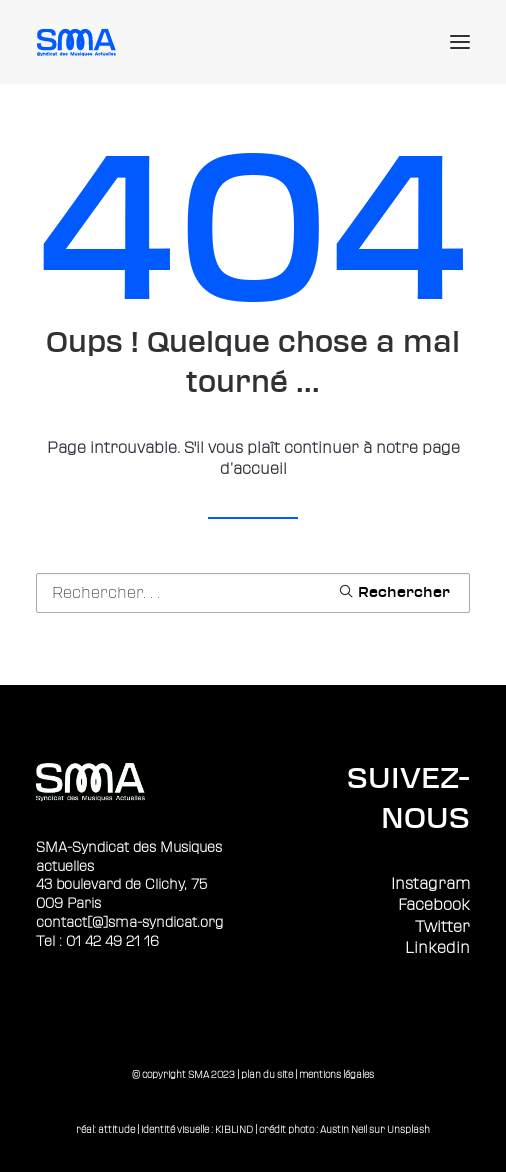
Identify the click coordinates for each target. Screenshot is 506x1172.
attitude (116, 1129)
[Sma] (79, 42)
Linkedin (437, 948)
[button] (460, 42)
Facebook (434, 905)
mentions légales (336, 1074)
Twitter (442, 927)
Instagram (430, 884)
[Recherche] (253, 593)
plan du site (267, 1074)
